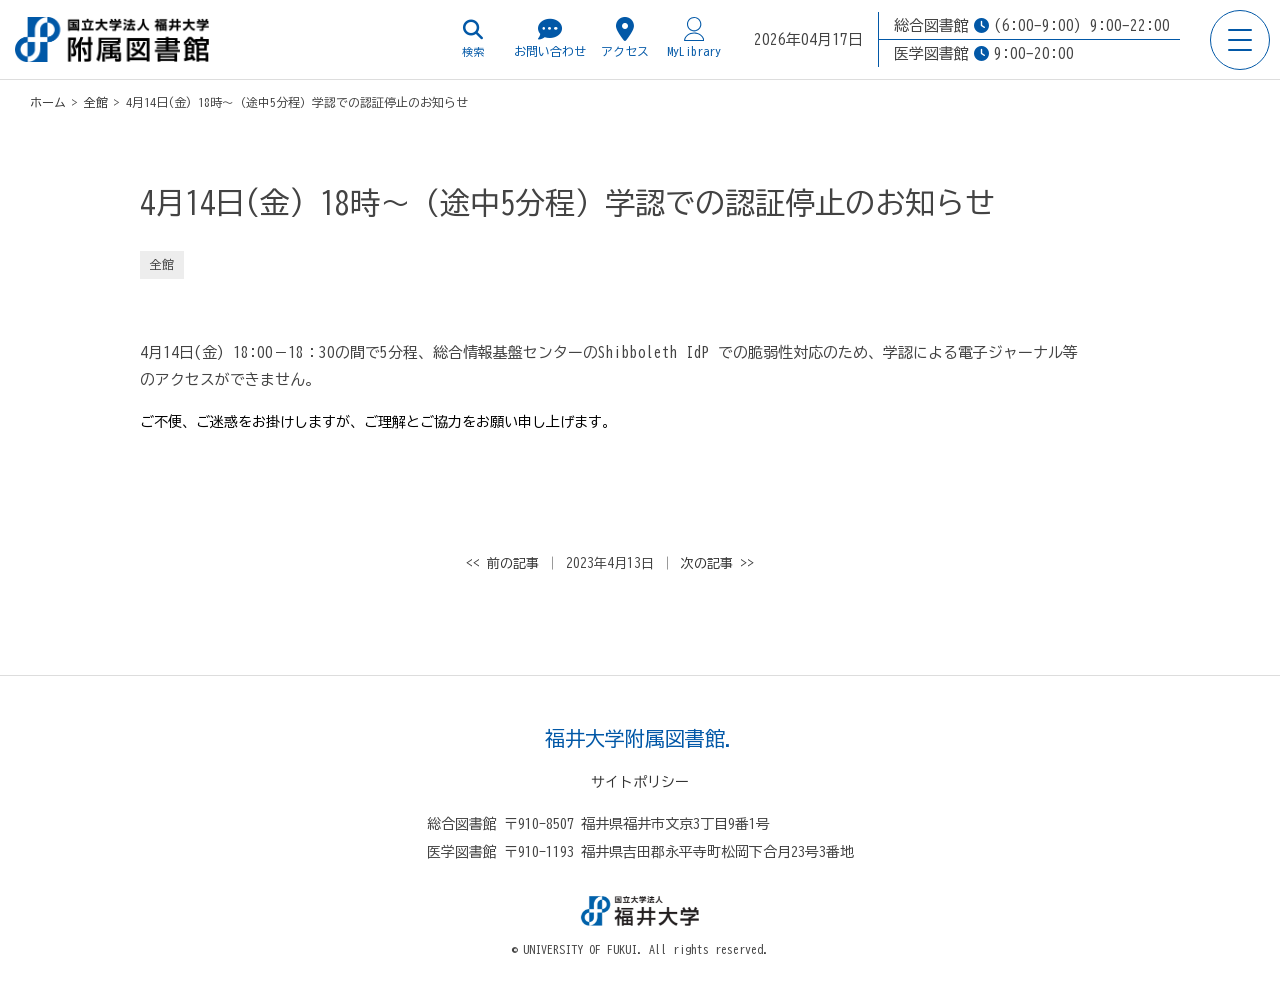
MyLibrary (694, 37)
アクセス (625, 37)
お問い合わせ (550, 37)
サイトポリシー (640, 782)
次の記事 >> (717, 563)
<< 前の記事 (502, 563)
